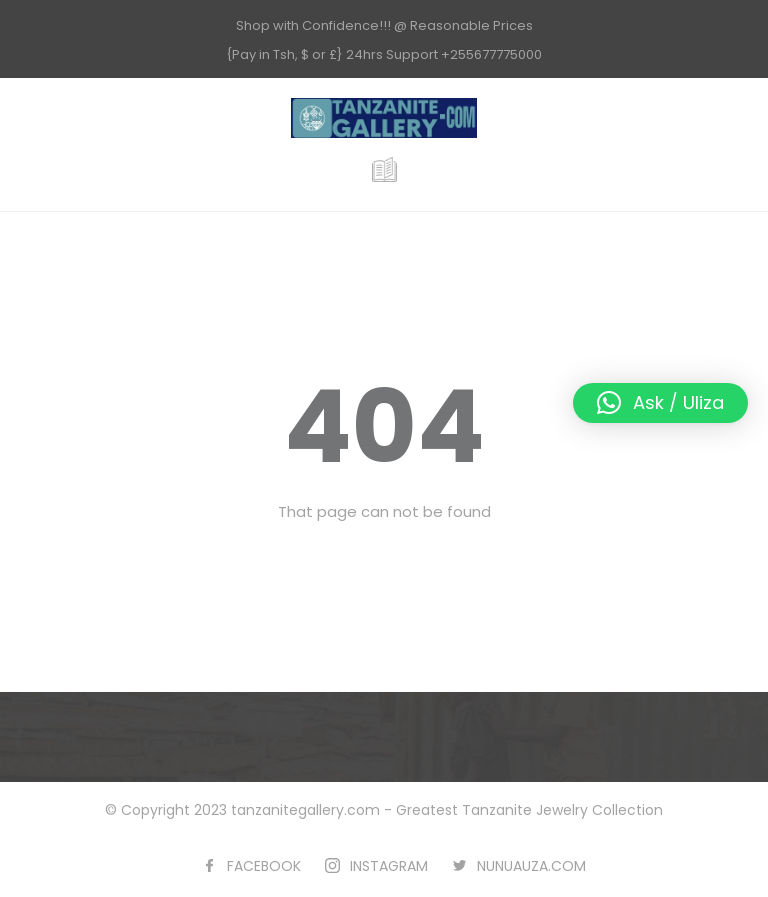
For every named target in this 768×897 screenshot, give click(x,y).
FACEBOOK (264, 866)
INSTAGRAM (389, 866)
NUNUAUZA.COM (531, 866)
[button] (660, 403)
